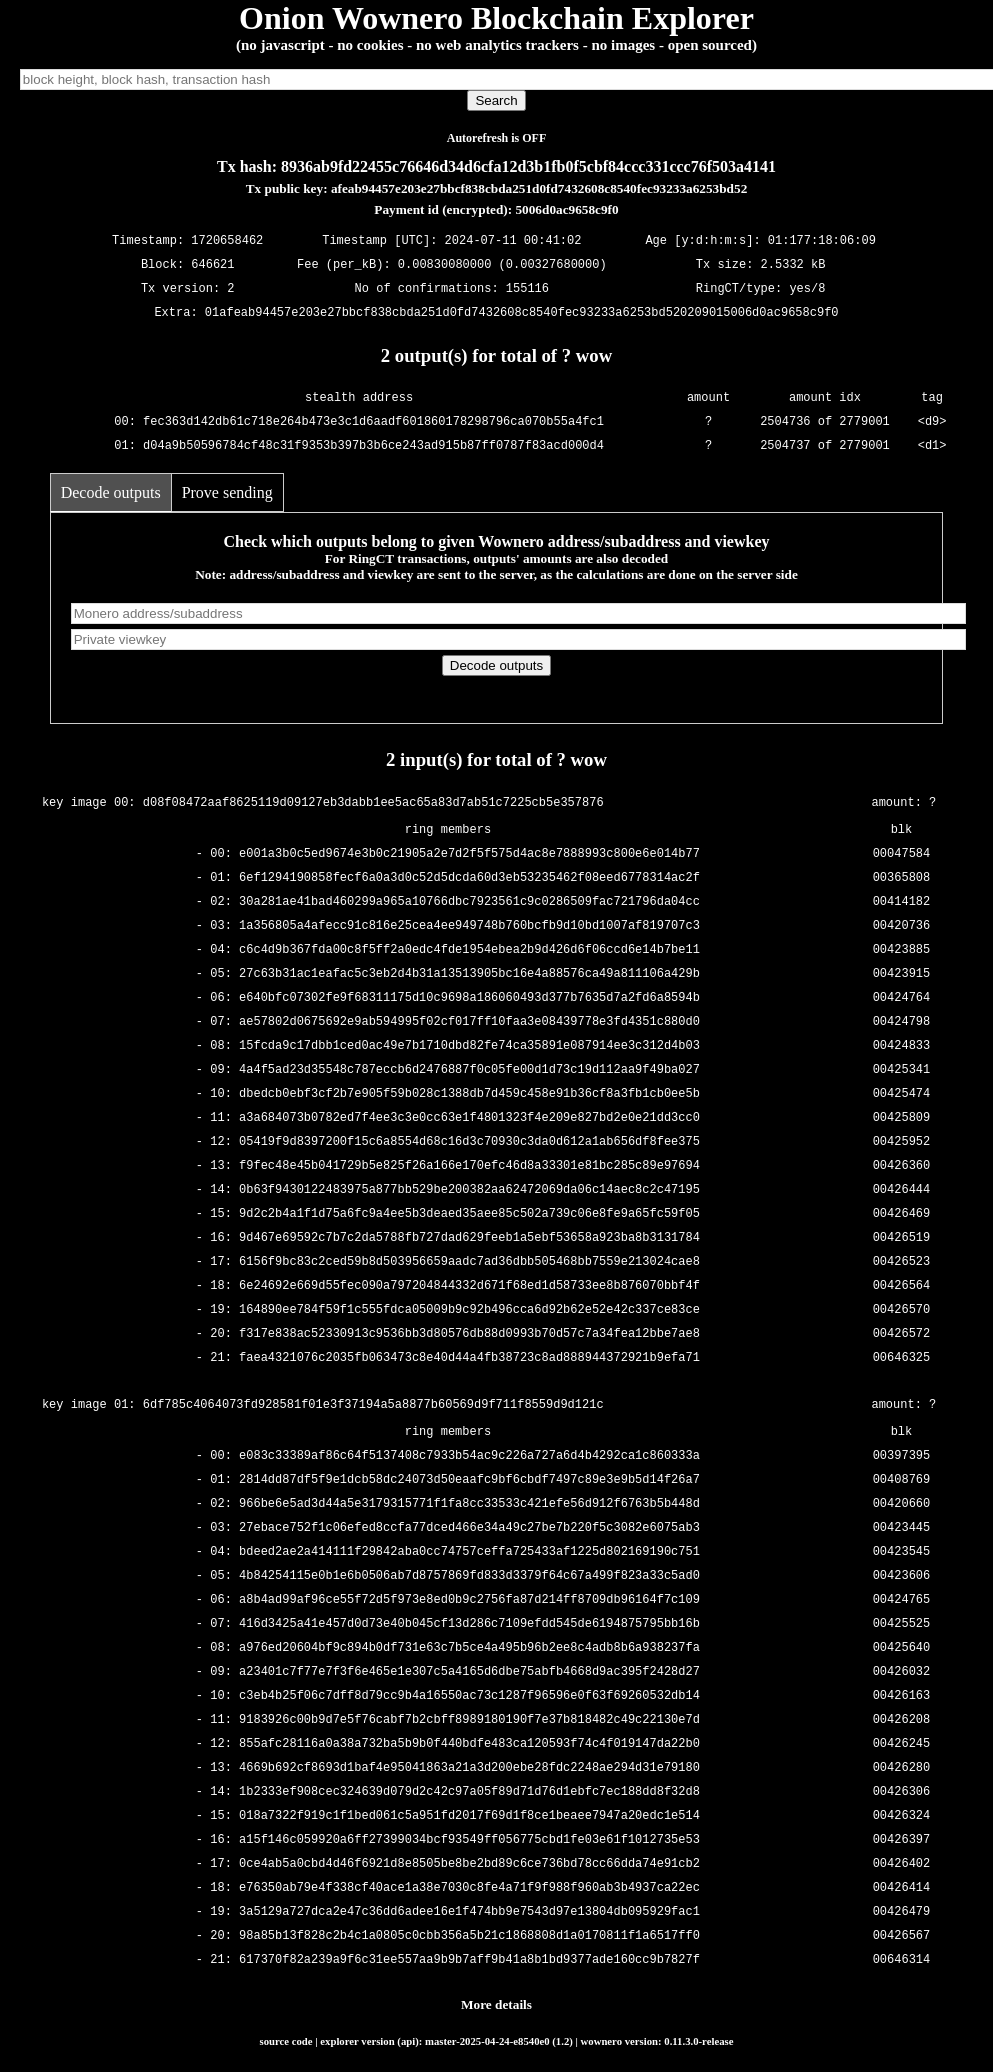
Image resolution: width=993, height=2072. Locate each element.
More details (496, 2004)
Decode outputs (111, 492)
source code (286, 2041)
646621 (212, 265)
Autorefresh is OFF (497, 138)
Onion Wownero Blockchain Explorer (496, 18)
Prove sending (227, 492)
